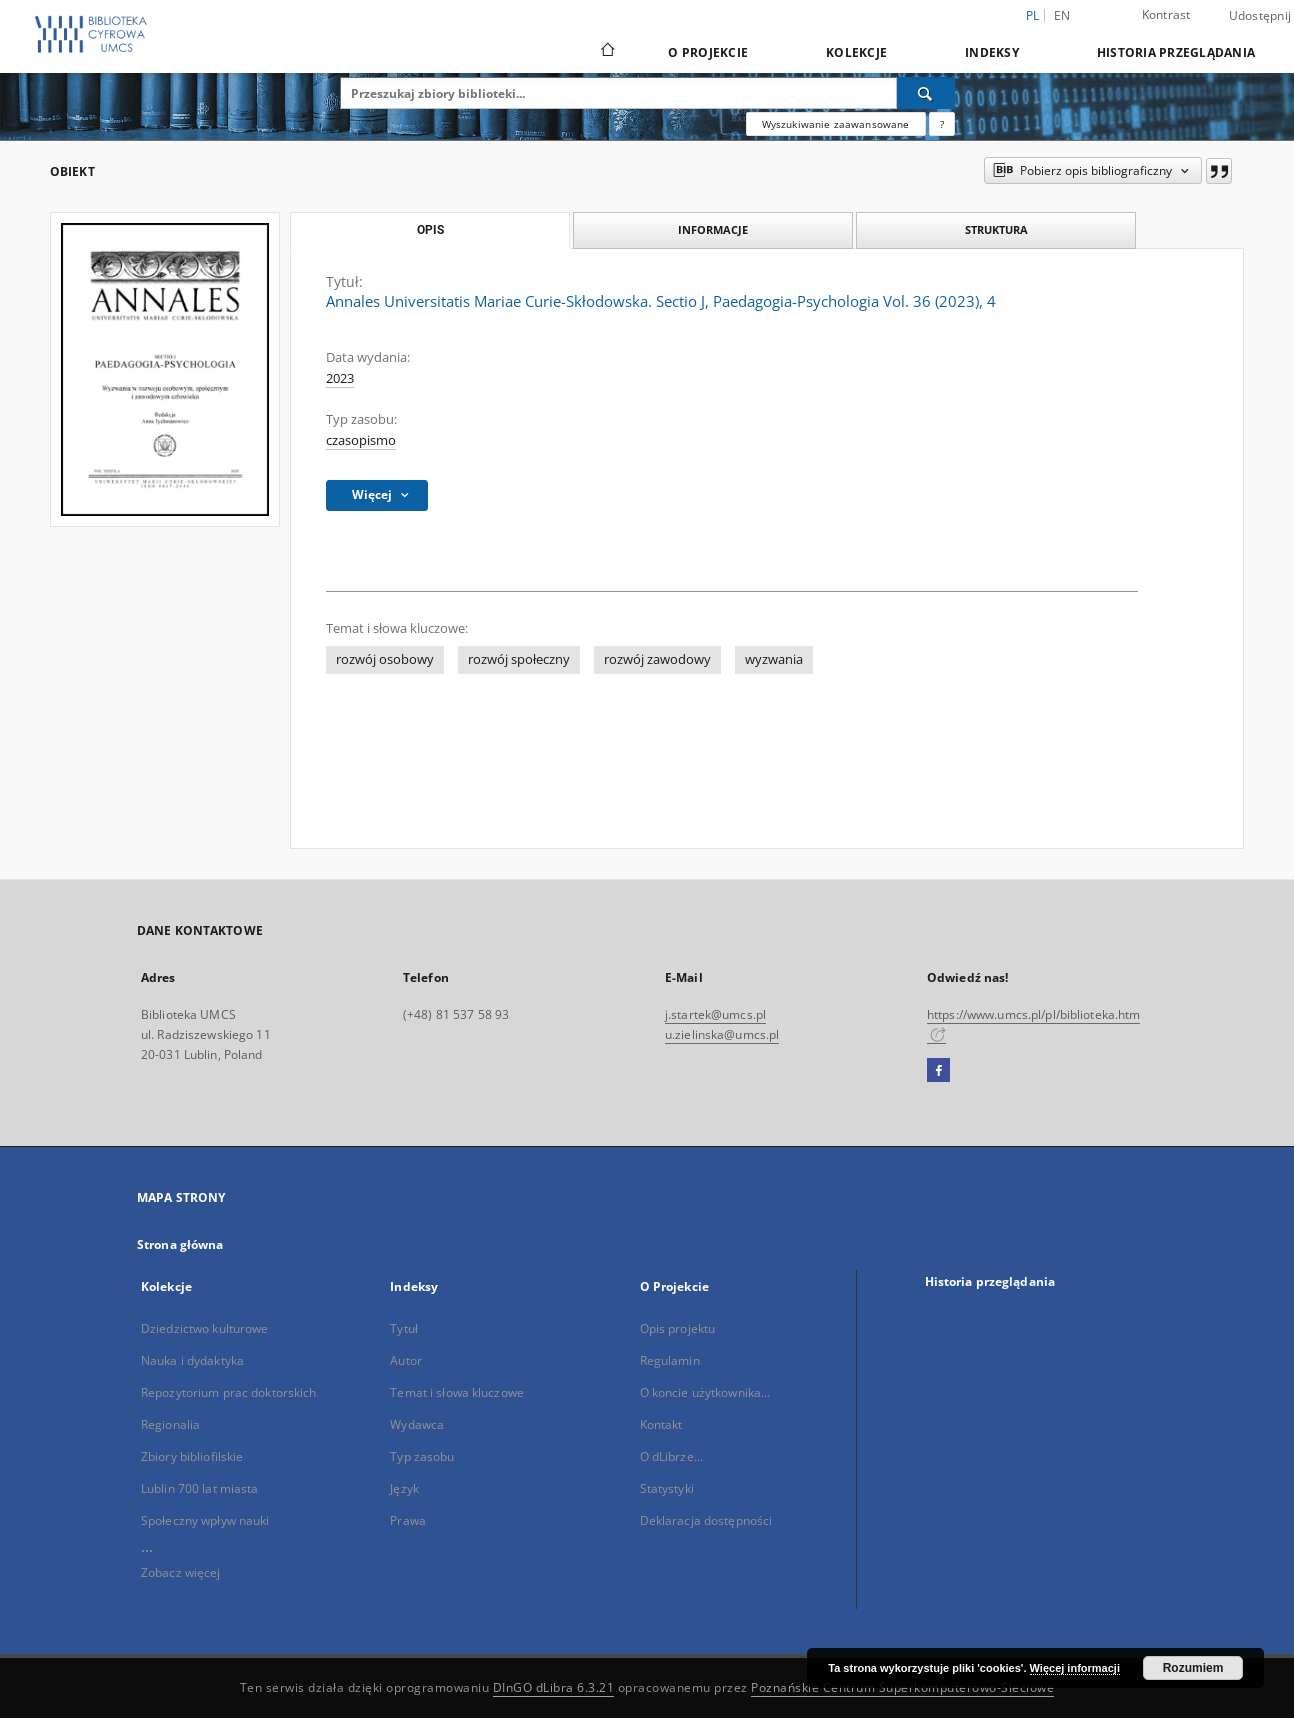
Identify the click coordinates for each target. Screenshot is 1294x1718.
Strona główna (180, 1244)
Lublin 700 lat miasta (200, 1488)
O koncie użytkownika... (705, 1392)
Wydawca (417, 1424)
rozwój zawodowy (657, 659)
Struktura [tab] (996, 229)
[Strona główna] (606, 52)
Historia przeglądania (1176, 52)
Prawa (408, 1520)
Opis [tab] (430, 230)
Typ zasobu (422, 1456)
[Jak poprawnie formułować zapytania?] (942, 124)
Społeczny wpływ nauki (205, 1520)
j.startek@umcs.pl (715, 1014)
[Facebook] (938, 1071)
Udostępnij (1260, 16)
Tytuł (404, 1328)
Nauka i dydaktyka (192, 1360)
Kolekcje (856, 52)
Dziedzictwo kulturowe (205, 1328)
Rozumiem (1193, 1668)
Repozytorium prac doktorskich (228, 1392)
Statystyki (667, 1488)
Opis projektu (678, 1328)
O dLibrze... (671, 1456)
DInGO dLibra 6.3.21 (554, 1687)
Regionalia (170, 1424)
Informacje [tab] (713, 229)
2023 (340, 378)
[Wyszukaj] (926, 93)
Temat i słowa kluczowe (457, 1392)
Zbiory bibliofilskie (192, 1456)
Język (404, 1488)
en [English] (1062, 15)
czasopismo (361, 440)
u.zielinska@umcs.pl (722, 1034)
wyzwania (774, 659)
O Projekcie (708, 52)
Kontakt (661, 1424)
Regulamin (670, 1360)
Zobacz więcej (181, 1572)
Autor (406, 1360)
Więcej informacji (1075, 1668)
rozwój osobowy (385, 659)
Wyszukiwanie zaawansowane (836, 124)
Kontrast (1166, 14)
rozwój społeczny (519, 659)
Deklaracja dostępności (706, 1520)
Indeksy (992, 52)
